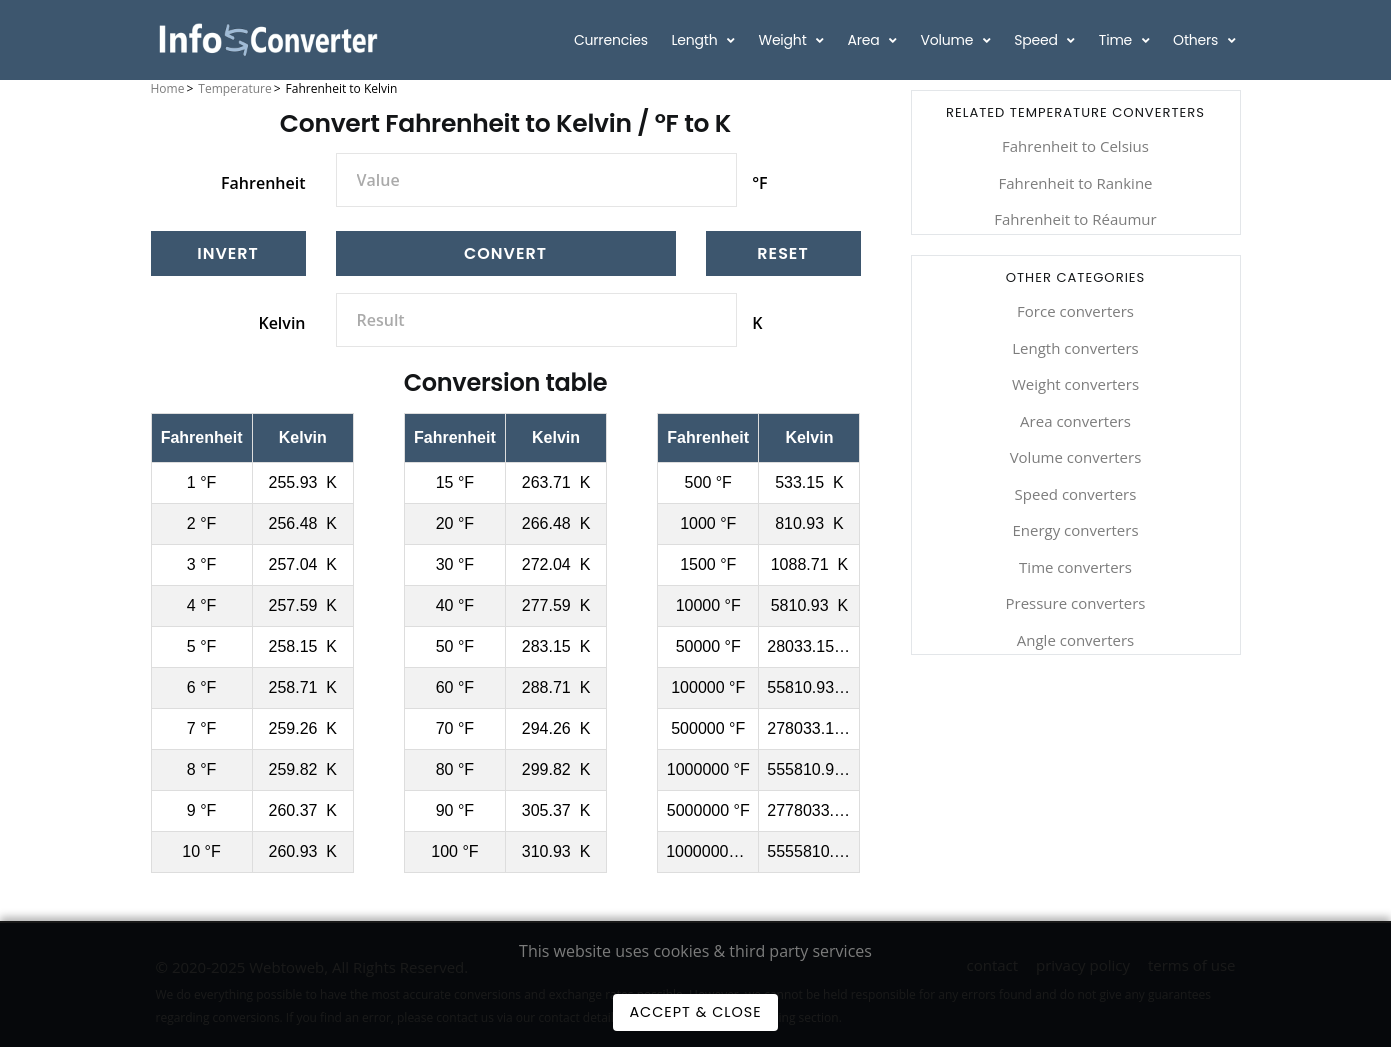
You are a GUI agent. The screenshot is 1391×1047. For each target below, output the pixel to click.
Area (866, 40)
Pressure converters (1075, 603)
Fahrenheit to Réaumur (1075, 219)
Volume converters (1076, 457)
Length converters (1075, 348)
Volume (949, 40)
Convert (505, 253)
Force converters (1075, 311)
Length (696, 40)
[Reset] (783, 253)
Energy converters (1075, 530)
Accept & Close (695, 1012)
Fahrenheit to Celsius (1075, 146)
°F (759, 183)
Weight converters (1075, 384)
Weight (784, 40)
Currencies (611, 40)
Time (1117, 40)
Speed (1037, 40)
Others (1197, 40)
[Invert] (228, 253)
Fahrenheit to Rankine (1075, 183)
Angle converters (1075, 640)
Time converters (1075, 567)
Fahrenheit (263, 183)
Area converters (1075, 421)
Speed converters (1076, 494)
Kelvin (281, 323)
